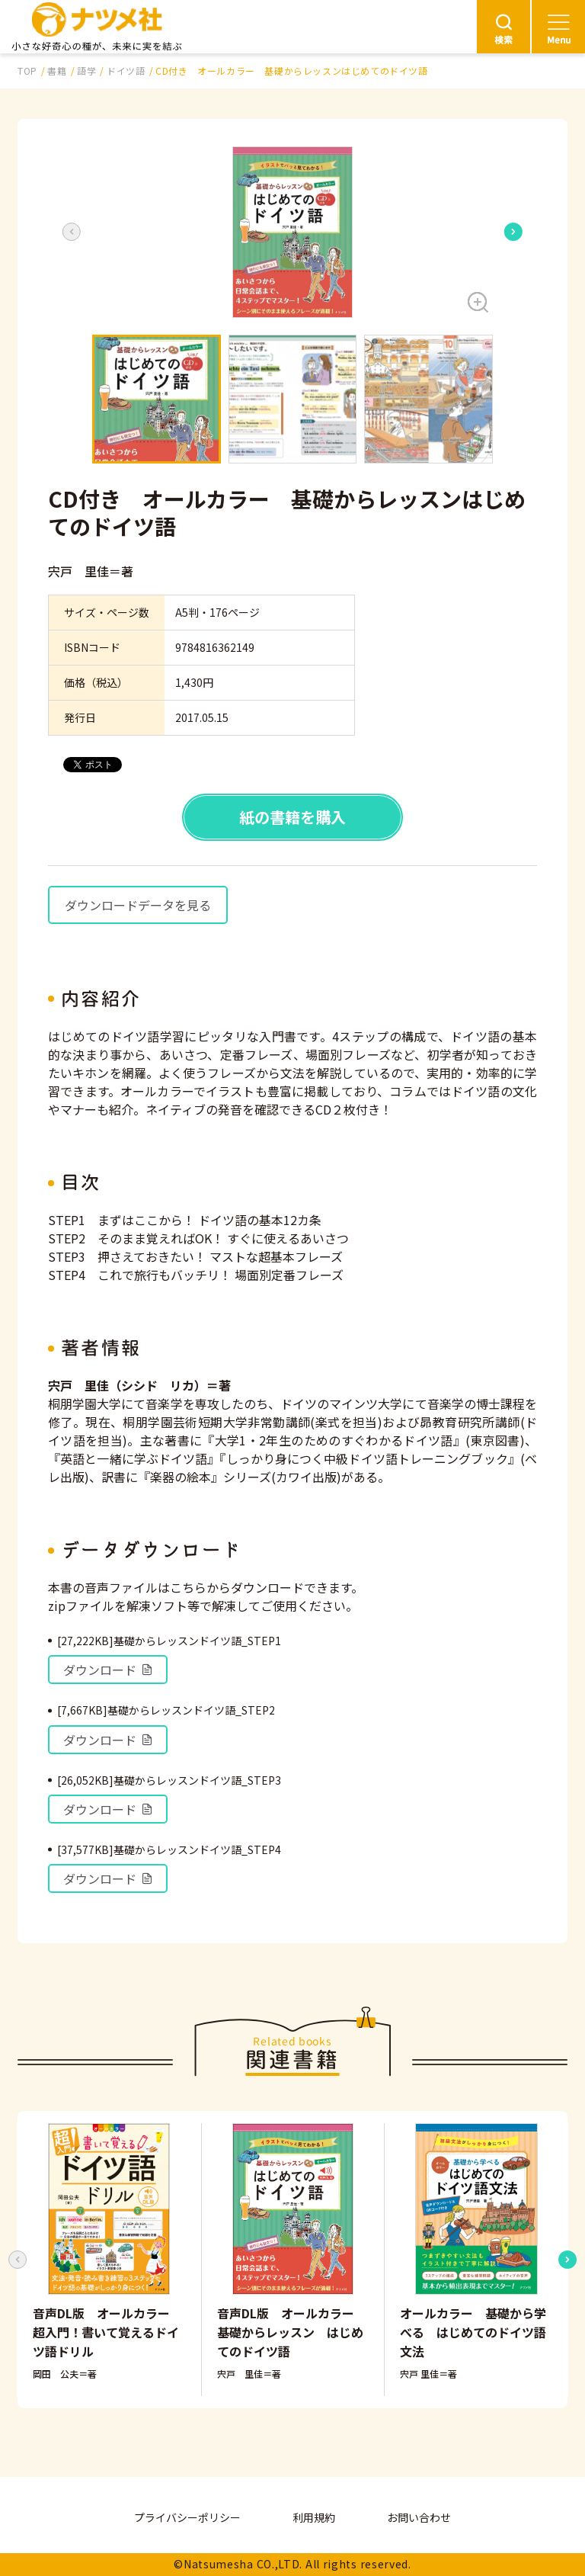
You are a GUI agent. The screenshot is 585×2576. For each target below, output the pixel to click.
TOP (27, 70)
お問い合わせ (419, 2517)
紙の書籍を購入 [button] (292, 817)
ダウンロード (108, 1669)
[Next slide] (513, 232)
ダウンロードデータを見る (138, 905)
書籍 (56, 70)
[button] (292, 232)
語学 (86, 70)
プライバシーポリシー (187, 2517)
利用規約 (313, 2517)
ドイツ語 (126, 70)
